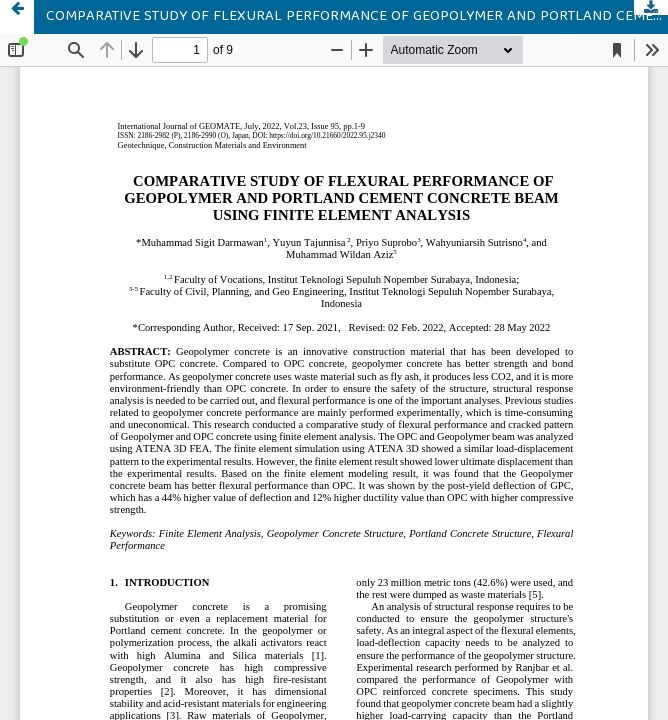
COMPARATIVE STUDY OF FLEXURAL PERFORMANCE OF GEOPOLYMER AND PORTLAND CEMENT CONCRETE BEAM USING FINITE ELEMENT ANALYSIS (357, 17)
